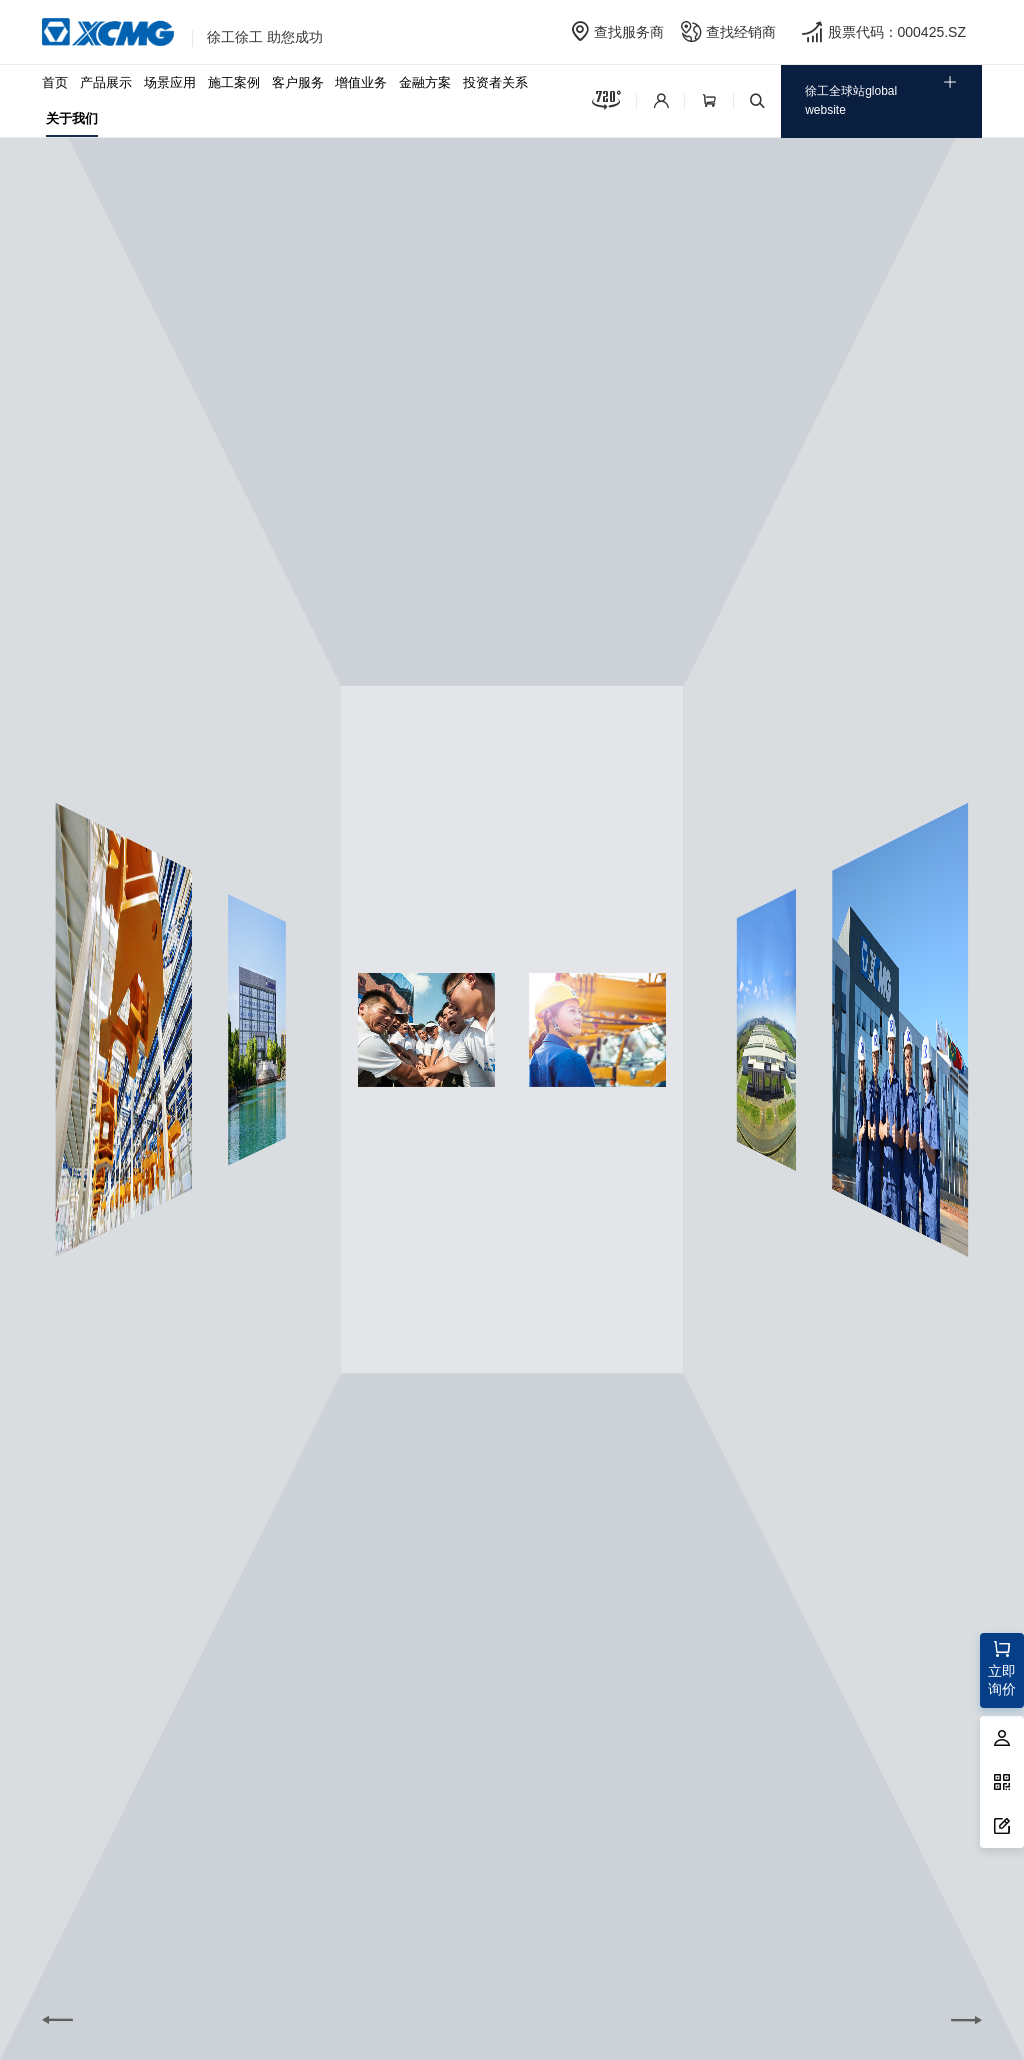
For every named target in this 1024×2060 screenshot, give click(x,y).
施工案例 (234, 82)
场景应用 (170, 82)
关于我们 (72, 118)
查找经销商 (741, 32)
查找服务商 (629, 32)
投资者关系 (495, 82)
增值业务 (361, 82)
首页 (55, 82)
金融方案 (425, 82)
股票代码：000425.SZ (897, 32)
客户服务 (298, 82)
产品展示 (106, 82)
